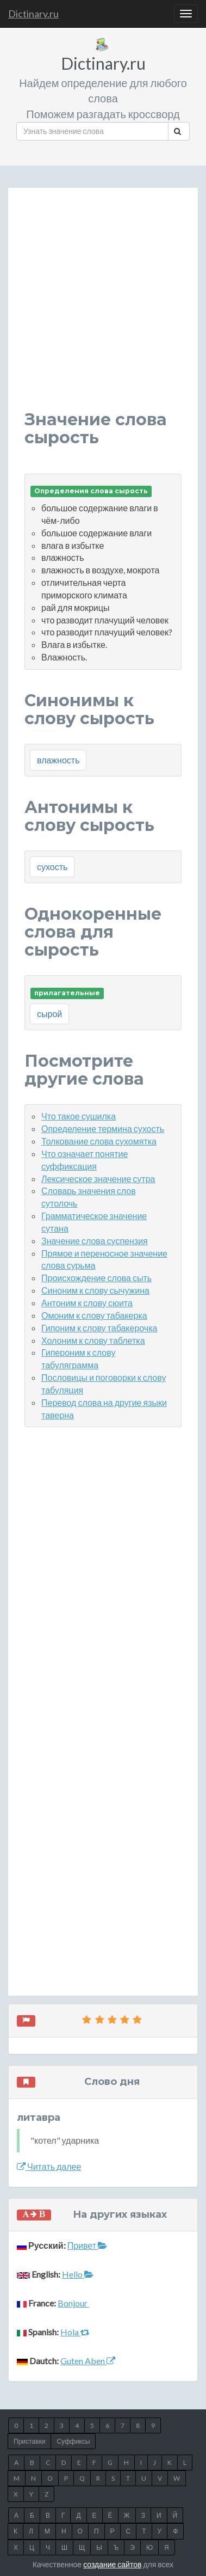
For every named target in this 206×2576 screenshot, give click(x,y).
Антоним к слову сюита (87, 1303)
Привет (87, 2245)
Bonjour (73, 2303)
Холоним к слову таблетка (93, 1340)
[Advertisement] (103, 307)
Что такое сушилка (78, 1116)
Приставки (29, 2441)
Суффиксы (73, 2441)
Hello (77, 2274)
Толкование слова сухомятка (99, 1141)
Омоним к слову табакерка (94, 1315)
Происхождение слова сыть (96, 1277)
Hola (75, 2332)
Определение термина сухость (102, 1128)
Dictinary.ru (33, 14)
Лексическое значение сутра (98, 1178)
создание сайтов (112, 2564)
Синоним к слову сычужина (95, 1290)
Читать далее (49, 2166)
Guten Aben (87, 2360)
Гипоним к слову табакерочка (99, 1328)
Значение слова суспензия (94, 1240)
